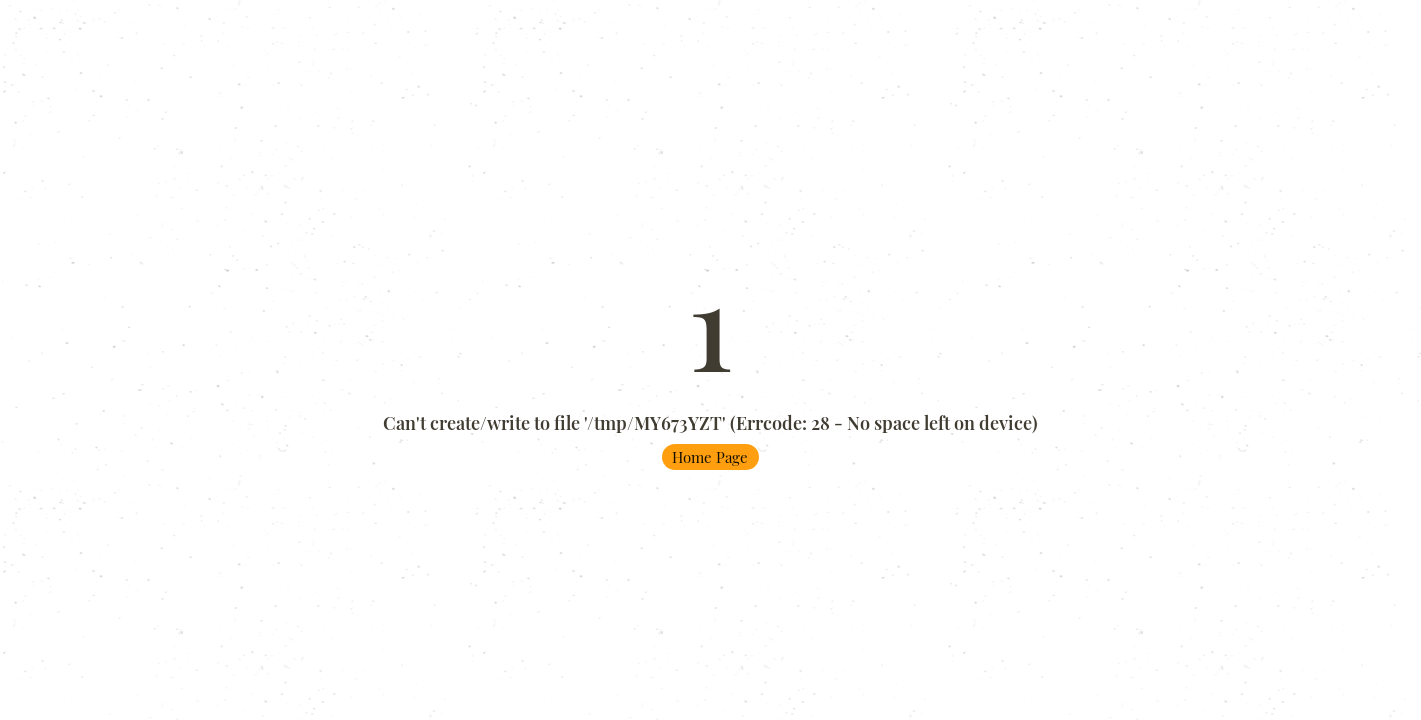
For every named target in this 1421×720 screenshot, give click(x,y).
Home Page (710, 457)
